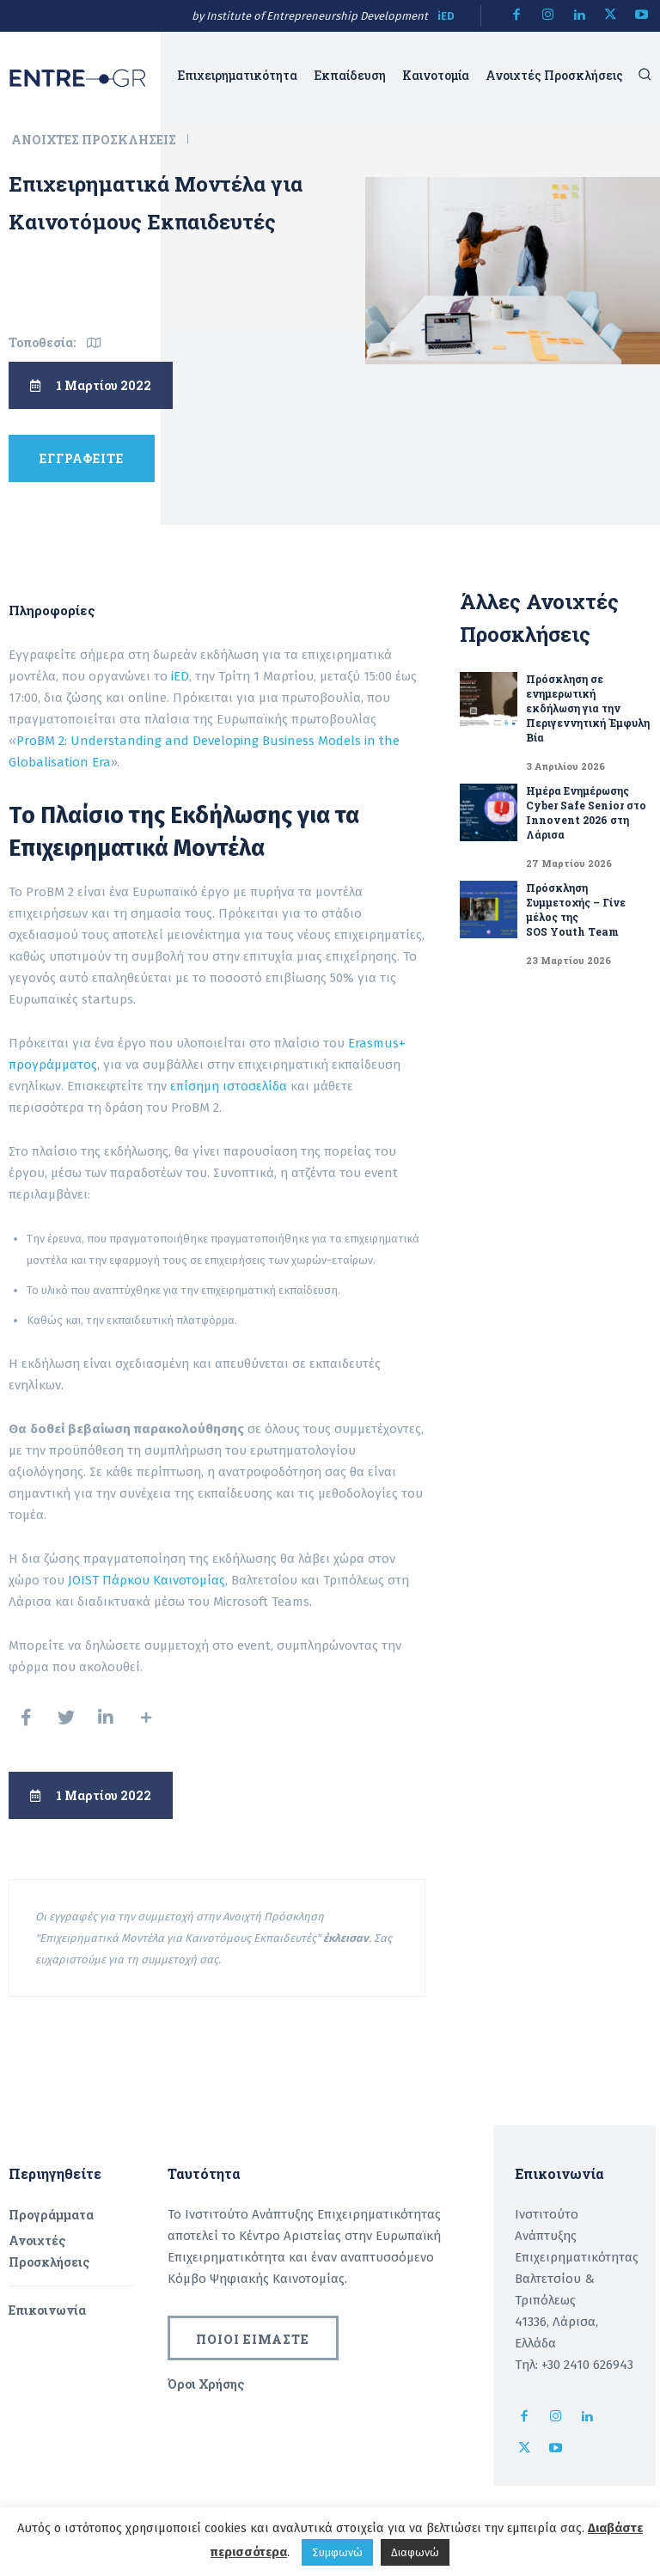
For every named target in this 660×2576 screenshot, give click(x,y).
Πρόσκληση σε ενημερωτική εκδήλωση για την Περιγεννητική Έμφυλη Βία (588, 708)
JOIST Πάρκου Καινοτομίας (146, 1580)
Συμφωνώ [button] (337, 2552)
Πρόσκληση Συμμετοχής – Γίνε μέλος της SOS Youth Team (576, 909)
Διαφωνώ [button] (415, 2552)
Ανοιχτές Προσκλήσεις (95, 139)
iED (446, 15)
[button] (644, 74)
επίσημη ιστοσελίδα (227, 1086)
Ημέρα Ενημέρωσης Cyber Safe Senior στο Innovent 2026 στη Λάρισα (586, 812)
